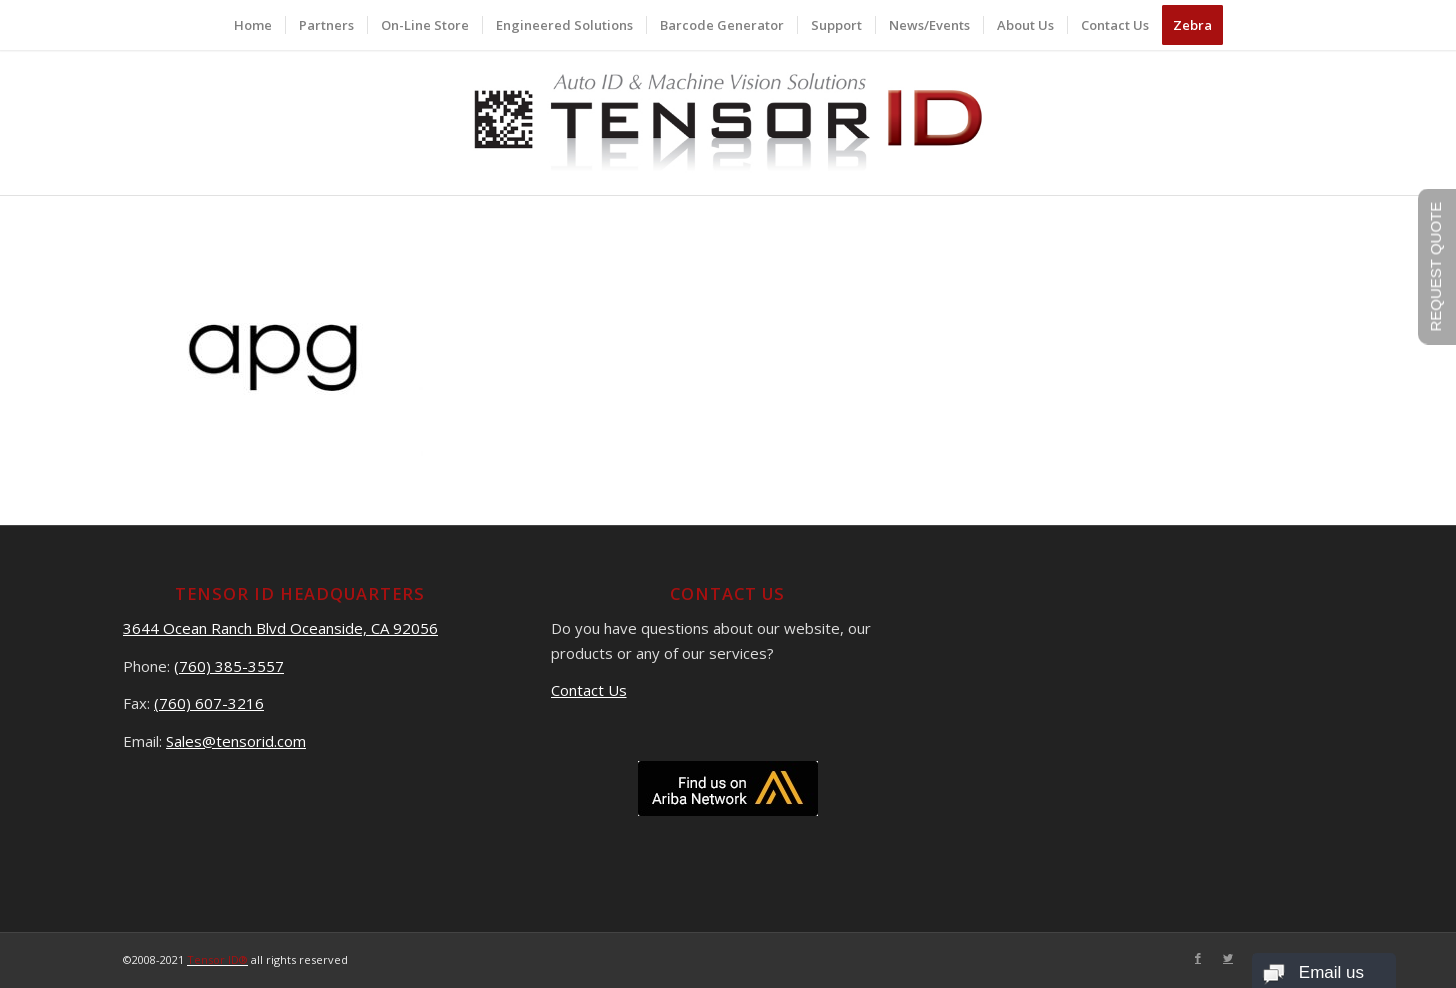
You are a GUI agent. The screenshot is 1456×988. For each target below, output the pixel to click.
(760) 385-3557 (229, 666)
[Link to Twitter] (1228, 958)
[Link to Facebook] (1198, 958)
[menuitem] (253, 25)
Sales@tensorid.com (236, 741)
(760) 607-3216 (209, 703)
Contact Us (589, 690)
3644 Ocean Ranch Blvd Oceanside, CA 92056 (280, 628)
